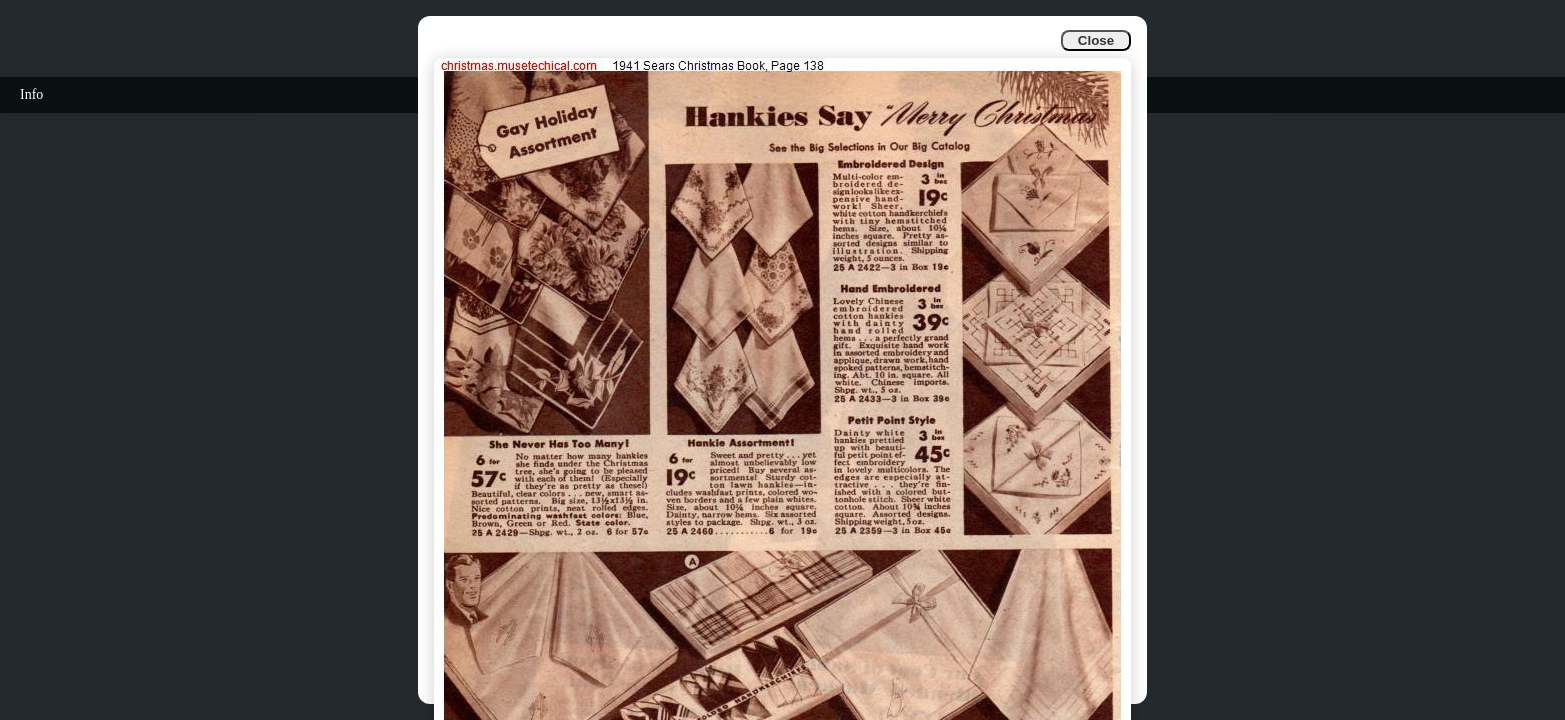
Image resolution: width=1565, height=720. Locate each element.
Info (31, 94)
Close (1096, 40)
